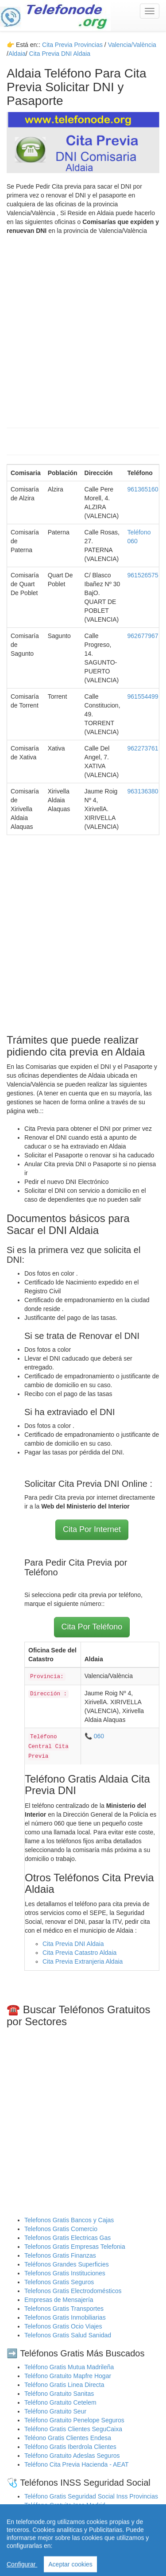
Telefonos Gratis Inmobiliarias (65, 2317)
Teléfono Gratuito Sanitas (59, 2393)
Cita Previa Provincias (72, 44)
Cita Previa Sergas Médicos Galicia (72, 2522)
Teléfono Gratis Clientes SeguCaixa (73, 2429)
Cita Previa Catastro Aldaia (79, 1952)
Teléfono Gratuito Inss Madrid (64, 2505)
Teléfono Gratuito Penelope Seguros (74, 2420)
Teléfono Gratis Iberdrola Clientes (70, 2446)
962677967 (142, 635)
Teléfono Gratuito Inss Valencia (67, 2514)
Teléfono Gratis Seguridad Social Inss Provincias (91, 2496)
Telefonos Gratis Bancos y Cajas (69, 2220)
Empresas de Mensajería (58, 2299)
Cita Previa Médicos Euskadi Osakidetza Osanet (91, 2531)
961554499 (142, 696)
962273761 (142, 748)
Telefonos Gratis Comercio (60, 2228)
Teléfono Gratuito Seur (55, 2411)
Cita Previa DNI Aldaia (73, 1943)
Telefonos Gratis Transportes (64, 2308)
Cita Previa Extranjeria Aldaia (82, 1961)
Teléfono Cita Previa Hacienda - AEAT (76, 2464)
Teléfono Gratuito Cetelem (60, 2402)
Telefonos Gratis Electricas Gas (67, 2237)
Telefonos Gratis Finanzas (60, 2255)
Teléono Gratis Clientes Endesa (67, 2437)
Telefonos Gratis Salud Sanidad (67, 2335)
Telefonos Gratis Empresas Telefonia (74, 2246)
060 (99, 1736)
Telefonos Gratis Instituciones (64, 2273)
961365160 (142, 489)
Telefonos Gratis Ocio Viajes (63, 2326)
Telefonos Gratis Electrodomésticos (72, 2290)
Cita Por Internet (92, 1529)
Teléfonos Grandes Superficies (66, 2264)
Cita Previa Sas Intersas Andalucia (72, 2540)
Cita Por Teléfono (92, 1626)
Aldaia (17, 53)
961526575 (142, 575)
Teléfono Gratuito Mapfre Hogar (67, 2375)
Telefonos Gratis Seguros (59, 2282)
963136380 (142, 791)
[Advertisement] (83, 327)
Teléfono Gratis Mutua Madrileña (69, 2367)
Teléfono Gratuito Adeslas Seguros (72, 2455)
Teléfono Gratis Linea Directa (64, 2384)
